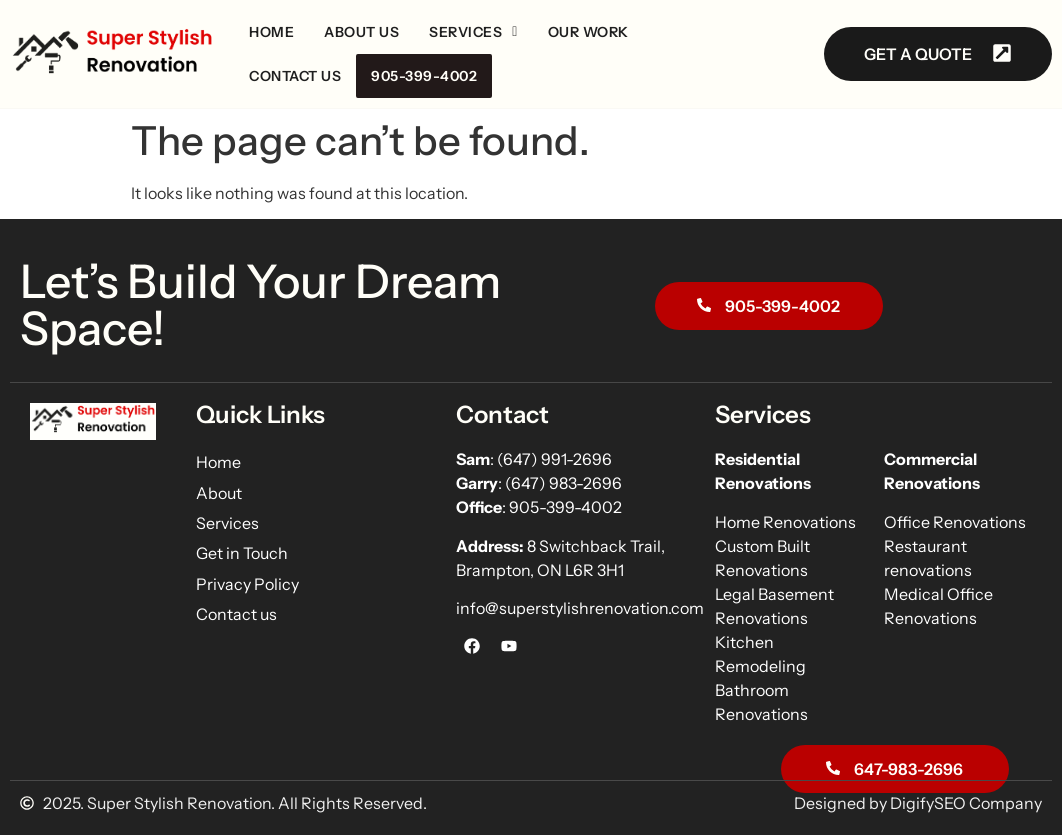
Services (473, 32)
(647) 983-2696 (563, 483)
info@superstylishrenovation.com (580, 608)
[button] (473, 32)
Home (271, 32)
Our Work (588, 32)
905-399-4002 (424, 76)
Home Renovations (785, 522)
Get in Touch (242, 553)
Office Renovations (955, 522)
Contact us (295, 76)
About (219, 493)
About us (361, 32)
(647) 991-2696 (556, 459)
